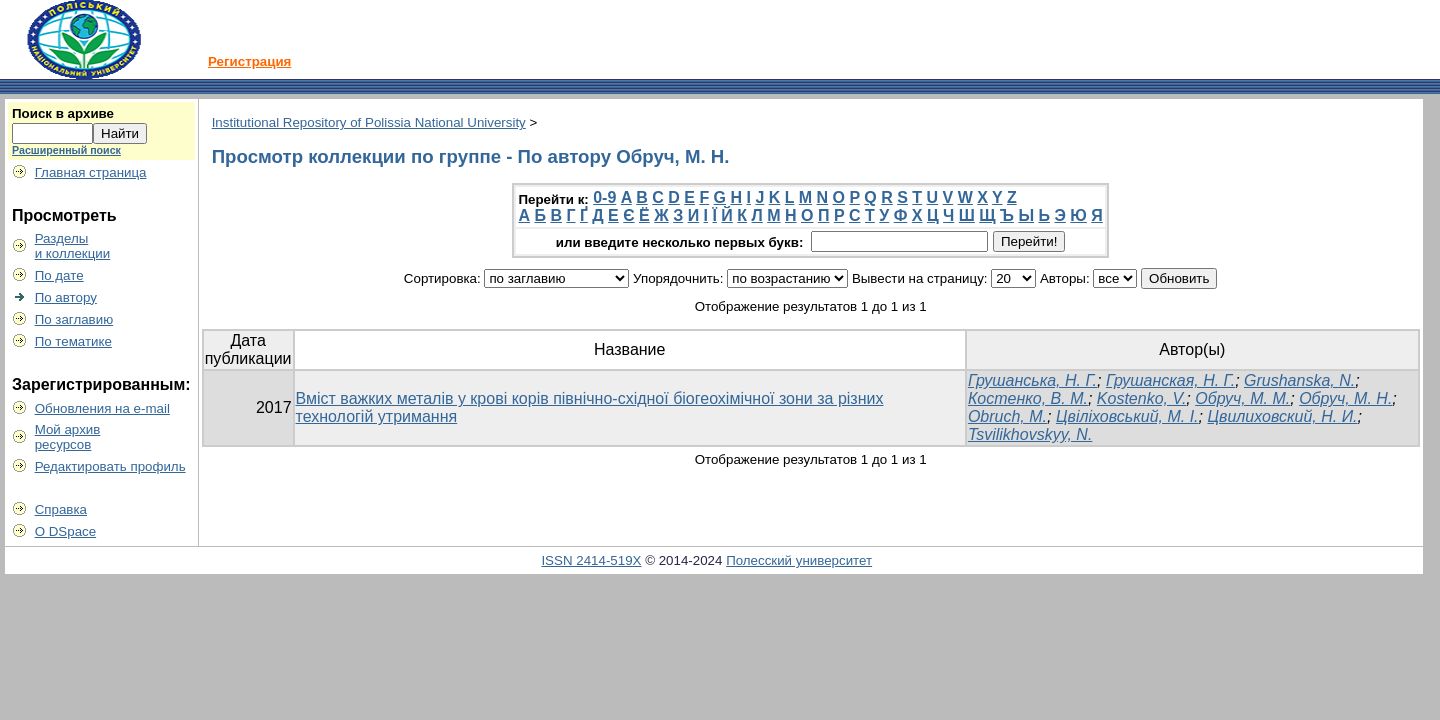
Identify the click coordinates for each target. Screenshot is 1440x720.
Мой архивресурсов (68, 437)
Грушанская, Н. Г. (1170, 380)
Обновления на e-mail (102, 408)
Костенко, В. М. (1028, 398)
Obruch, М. (1007, 416)
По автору (66, 297)
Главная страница (91, 172)
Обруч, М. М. (1242, 398)
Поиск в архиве (63, 113)
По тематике (73, 341)
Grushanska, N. (1299, 380)
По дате (59, 275)
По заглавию (74, 319)
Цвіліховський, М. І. (1127, 416)
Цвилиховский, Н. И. (1282, 416)
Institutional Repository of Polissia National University (369, 122)
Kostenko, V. (1142, 398)
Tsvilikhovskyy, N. (1030, 434)
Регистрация (249, 61)
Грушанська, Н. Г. (1032, 380)
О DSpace (66, 531)
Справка (61, 509)
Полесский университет (799, 560)
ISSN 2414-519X (591, 560)
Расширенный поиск (66, 150)
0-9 (604, 197)
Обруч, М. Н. (1345, 398)
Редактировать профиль (110, 466)
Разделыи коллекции (73, 246)
